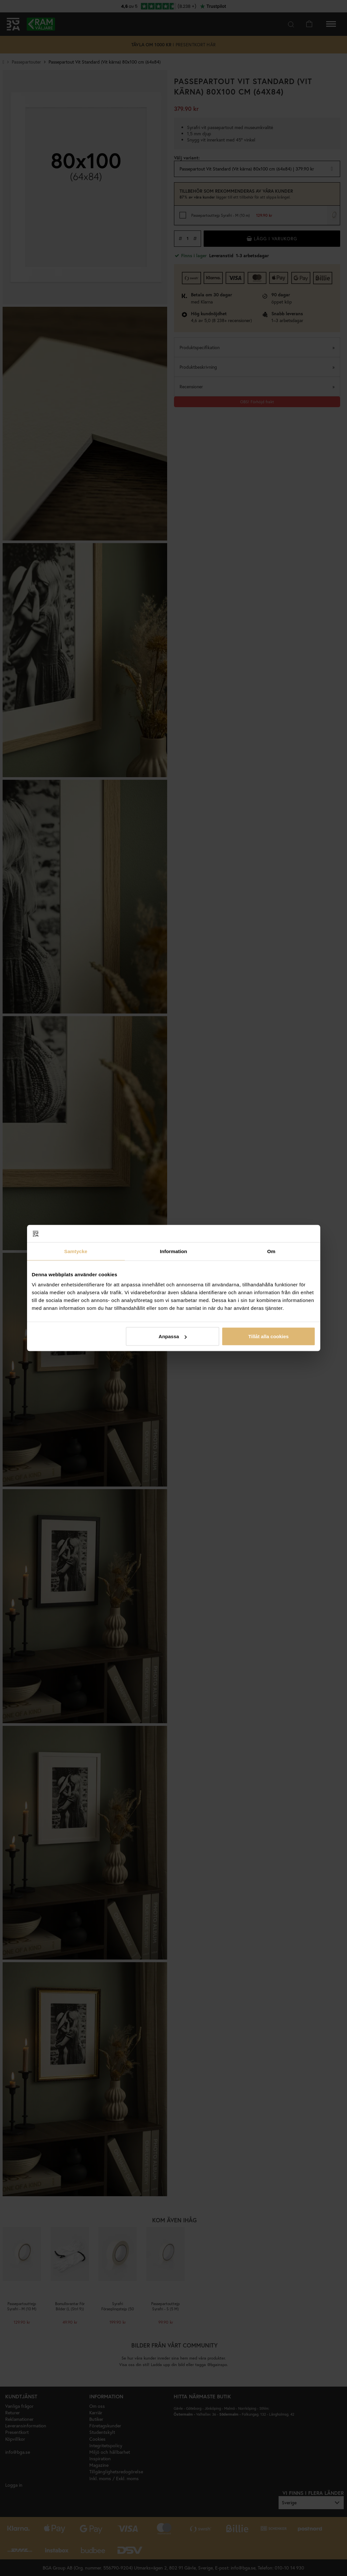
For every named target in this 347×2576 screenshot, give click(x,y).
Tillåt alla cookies (268, 1336)
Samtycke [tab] (75, 1251)
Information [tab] (173, 1251)
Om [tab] (271, 1251)
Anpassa (173, 1336)
